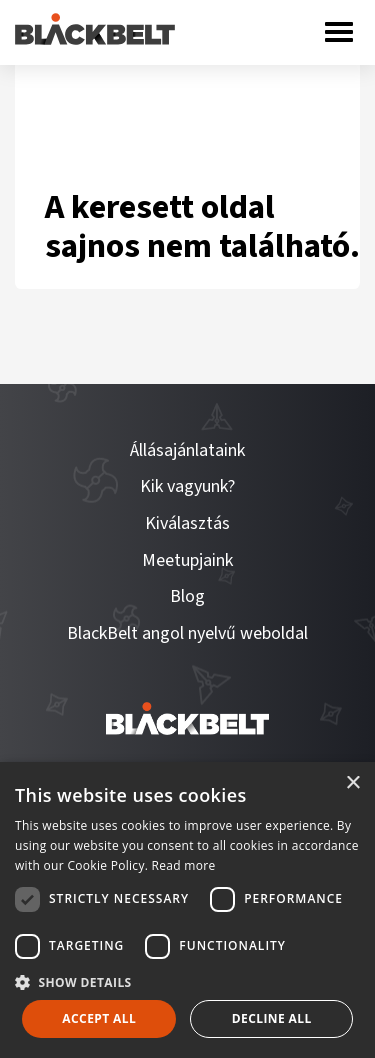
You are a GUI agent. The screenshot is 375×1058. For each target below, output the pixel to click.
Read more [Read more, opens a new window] (184, 865)
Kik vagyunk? (187, 486)
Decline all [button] (272, 1018)
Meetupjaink (187, 560)
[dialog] (187, 910)
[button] (187, 981)
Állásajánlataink (187, 450)
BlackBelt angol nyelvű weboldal (187, 633)
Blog (187, 596)
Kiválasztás (187, 523)
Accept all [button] (99, 1018)
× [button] (352, 783)
